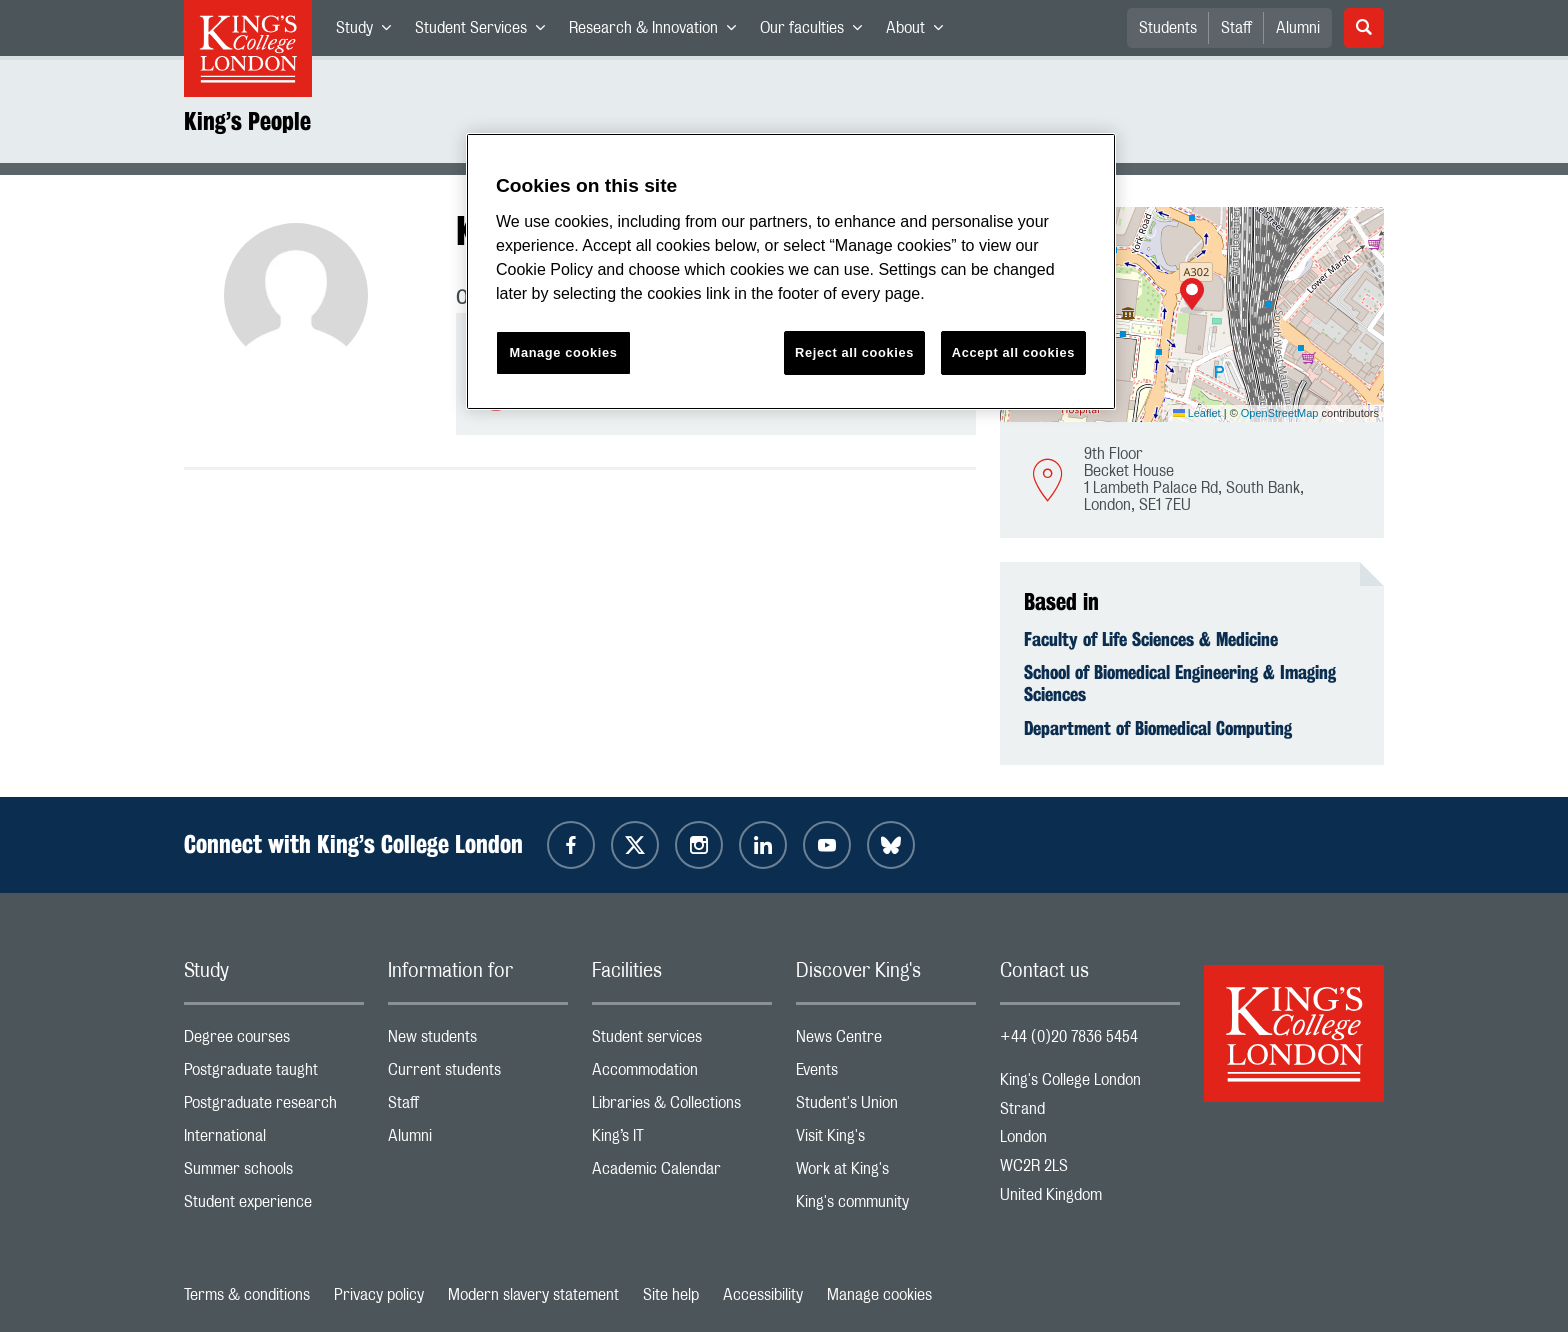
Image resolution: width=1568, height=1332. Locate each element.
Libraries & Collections (682, 1107)
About (920, 32)
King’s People (247, 121)
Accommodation (682, 1074)
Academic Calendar (682, 1173)
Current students (478, 1074)
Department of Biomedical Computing (1158, 728)
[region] (791, 271)
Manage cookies (879, 1295)
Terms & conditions (247, 1295)
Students (1168, 28)
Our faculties (817, 32)
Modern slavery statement (533, 1295)
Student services (682, 1041)
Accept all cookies (1013, 352)
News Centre (886, 1041)
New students (478, 1041)
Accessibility (763, 1295)
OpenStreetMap (1280, 413)
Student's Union (886, 1107)
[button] (1192, 296)
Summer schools (274, 1173)
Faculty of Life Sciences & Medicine (1151, 639)
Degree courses (274, 1041)
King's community (886, 1206)
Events (886, 1074)
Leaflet (1197, 413)
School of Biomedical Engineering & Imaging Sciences (1180, 683)
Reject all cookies (854, 352)
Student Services (486, 32)
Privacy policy (379, 1295)
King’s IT (682, 1140)
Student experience (274, 1206)
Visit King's (886, 1140)
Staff (1236, 28)
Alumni (1298, 28)
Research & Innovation (658, 32)
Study (369, 32)
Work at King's (886, 1173)
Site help (671, 1295)
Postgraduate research (274, 1107)
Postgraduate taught (274, 1074)
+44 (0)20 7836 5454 (1069, 1037)
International (274, 1140)
